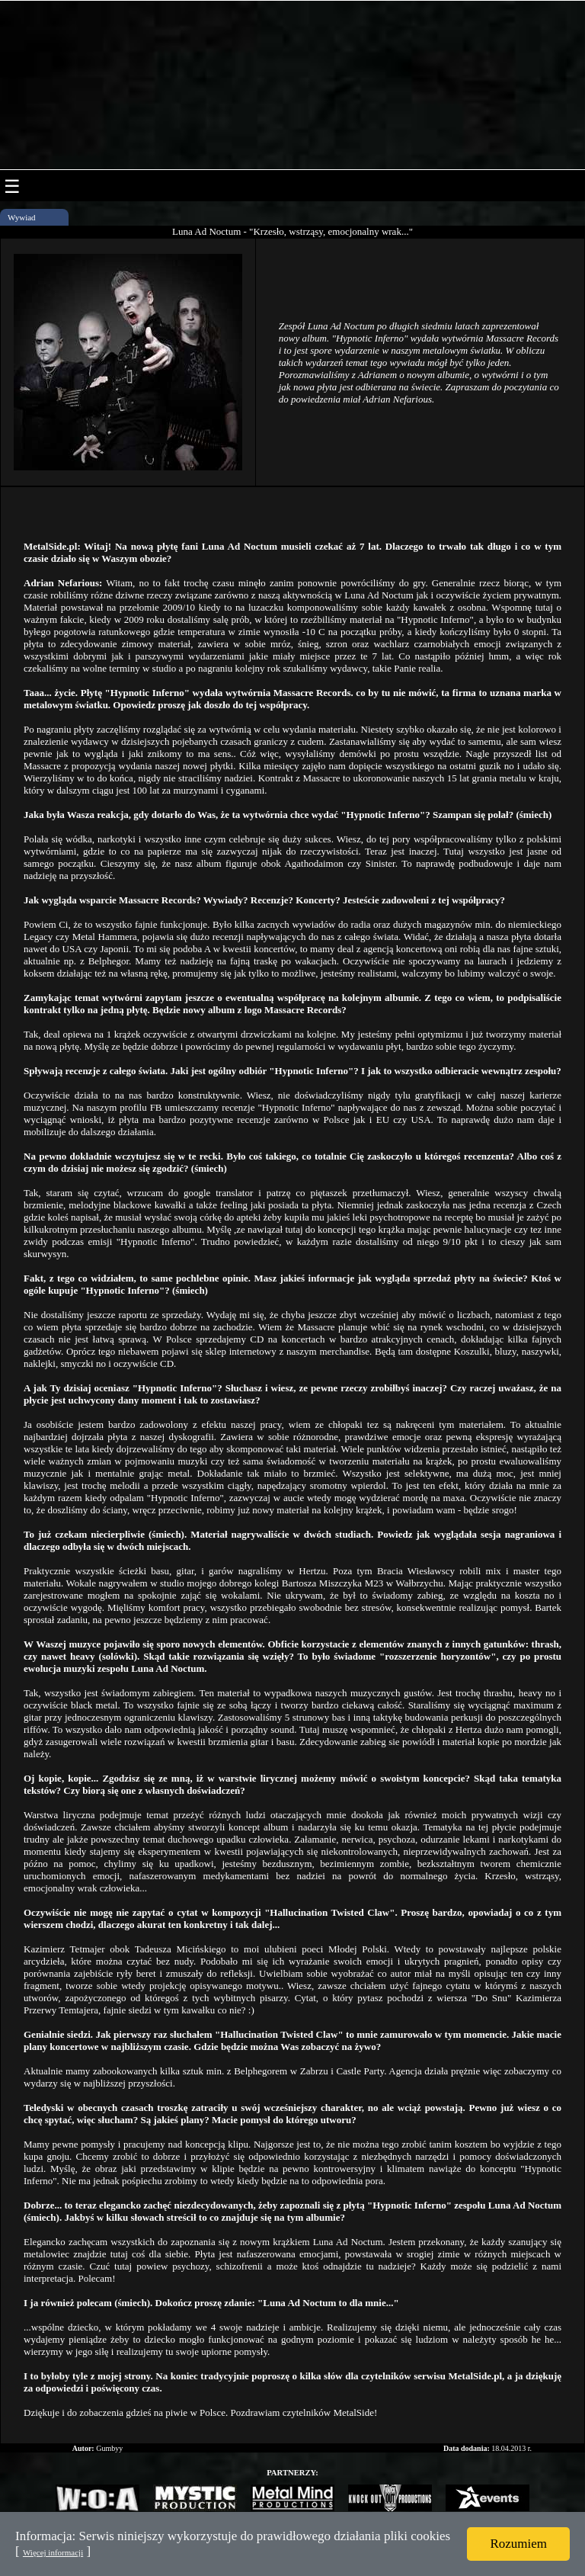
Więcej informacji (53, 2552)
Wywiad (22, 217)
